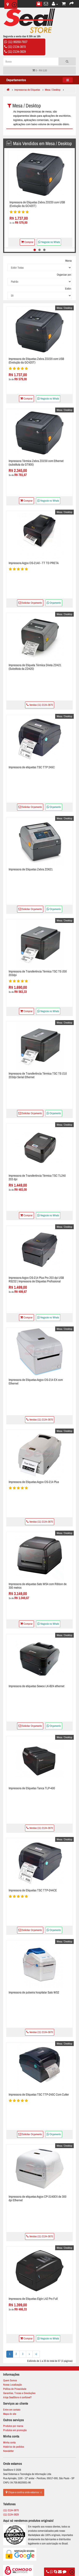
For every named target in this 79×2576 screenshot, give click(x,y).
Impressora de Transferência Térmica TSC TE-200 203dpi (38, 973)
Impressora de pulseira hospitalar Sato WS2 (34, 1992)
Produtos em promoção (15, 2430)
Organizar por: (64, 274)
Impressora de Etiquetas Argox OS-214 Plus (34, 1482)
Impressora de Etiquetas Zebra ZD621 (31, 869)
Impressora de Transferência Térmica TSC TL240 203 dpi (37, 1177)
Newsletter (8, 2451)
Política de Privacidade (14, 2389)
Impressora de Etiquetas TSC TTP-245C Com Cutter (39, 2094)
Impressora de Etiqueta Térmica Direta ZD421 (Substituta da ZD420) (35, 667)
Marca (68, 260)
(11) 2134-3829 (17, 51)
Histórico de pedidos (13, 2446)
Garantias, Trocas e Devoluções (19, 2393)
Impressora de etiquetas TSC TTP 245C (32, 767)
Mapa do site (9, 2414)
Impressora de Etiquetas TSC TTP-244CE (33, 1890)
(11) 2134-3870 (17, 46)
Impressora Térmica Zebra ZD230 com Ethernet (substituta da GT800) (36, 463)
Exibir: (68, 288)
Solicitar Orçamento (30, 603)
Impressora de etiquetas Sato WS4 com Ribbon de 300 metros (38, 1586)
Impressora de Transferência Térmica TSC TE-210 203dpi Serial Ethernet (38, 1075)
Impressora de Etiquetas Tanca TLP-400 (32, 1788)
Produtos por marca (13, 2426)
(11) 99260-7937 (17, 41)
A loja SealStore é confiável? (17, 2397)
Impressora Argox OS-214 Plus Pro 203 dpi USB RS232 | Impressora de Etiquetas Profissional (36, 1279)
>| (36, 2354)
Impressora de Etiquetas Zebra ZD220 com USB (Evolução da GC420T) (37, 204)
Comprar (27, 242)
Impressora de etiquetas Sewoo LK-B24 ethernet (36, 1686)
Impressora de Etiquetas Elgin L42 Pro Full (33, 2298)
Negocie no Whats (49, 242)
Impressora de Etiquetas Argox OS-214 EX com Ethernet (36, 1381)
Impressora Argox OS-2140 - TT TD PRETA (34, 563)
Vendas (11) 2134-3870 (39, 705)
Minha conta (9, 2442)
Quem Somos (10, 2380)
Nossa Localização (12, 2384)
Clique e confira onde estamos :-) (24, 2492)
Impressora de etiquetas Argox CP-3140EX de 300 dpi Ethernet (37, 2198)
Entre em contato (11, 2409)
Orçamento (54, 603)
